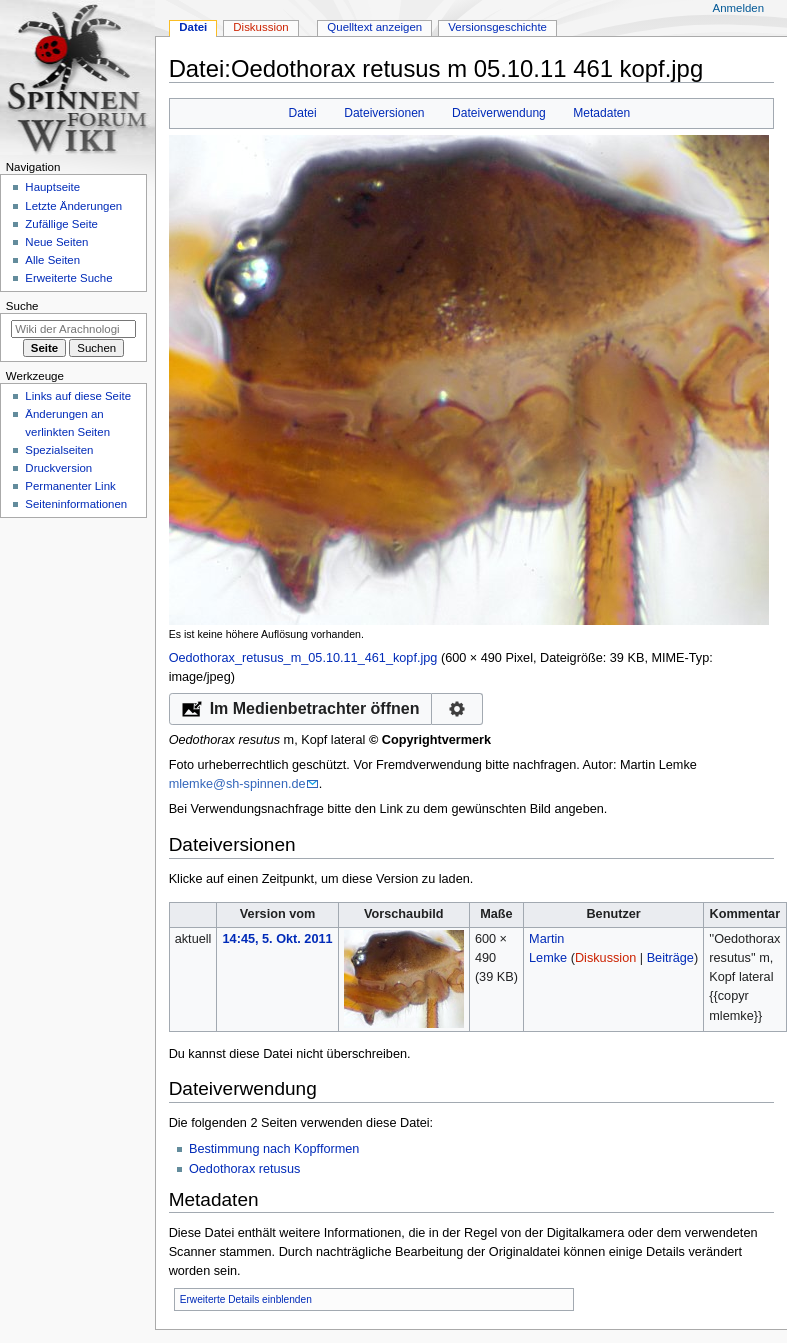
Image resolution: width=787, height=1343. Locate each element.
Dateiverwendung (499, 113)
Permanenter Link (70, 486)
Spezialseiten (59, 450)
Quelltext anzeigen (374, 27)
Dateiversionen (384, 113)
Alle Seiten (52, 260)
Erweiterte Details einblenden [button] (246, 1299)
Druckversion (58, 468)
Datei (303, 113)
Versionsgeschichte (497, 27)
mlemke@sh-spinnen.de (237, 784)
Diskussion (605, 958)
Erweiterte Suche (68, 278)
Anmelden (739, 8)
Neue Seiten (56, 242)
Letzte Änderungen (73, 206)
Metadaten (601, 113)
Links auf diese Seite (78, 396)
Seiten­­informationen (76, 504)
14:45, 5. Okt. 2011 (278, 939)
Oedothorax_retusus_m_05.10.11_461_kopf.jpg (303, 658)
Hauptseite (52, 187)
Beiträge (670, 958)
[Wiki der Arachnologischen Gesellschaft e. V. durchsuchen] (73, 329)
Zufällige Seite (61, 224)
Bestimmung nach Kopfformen (274, 1149)
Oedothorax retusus (244, 1169)
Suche (22, 306)
